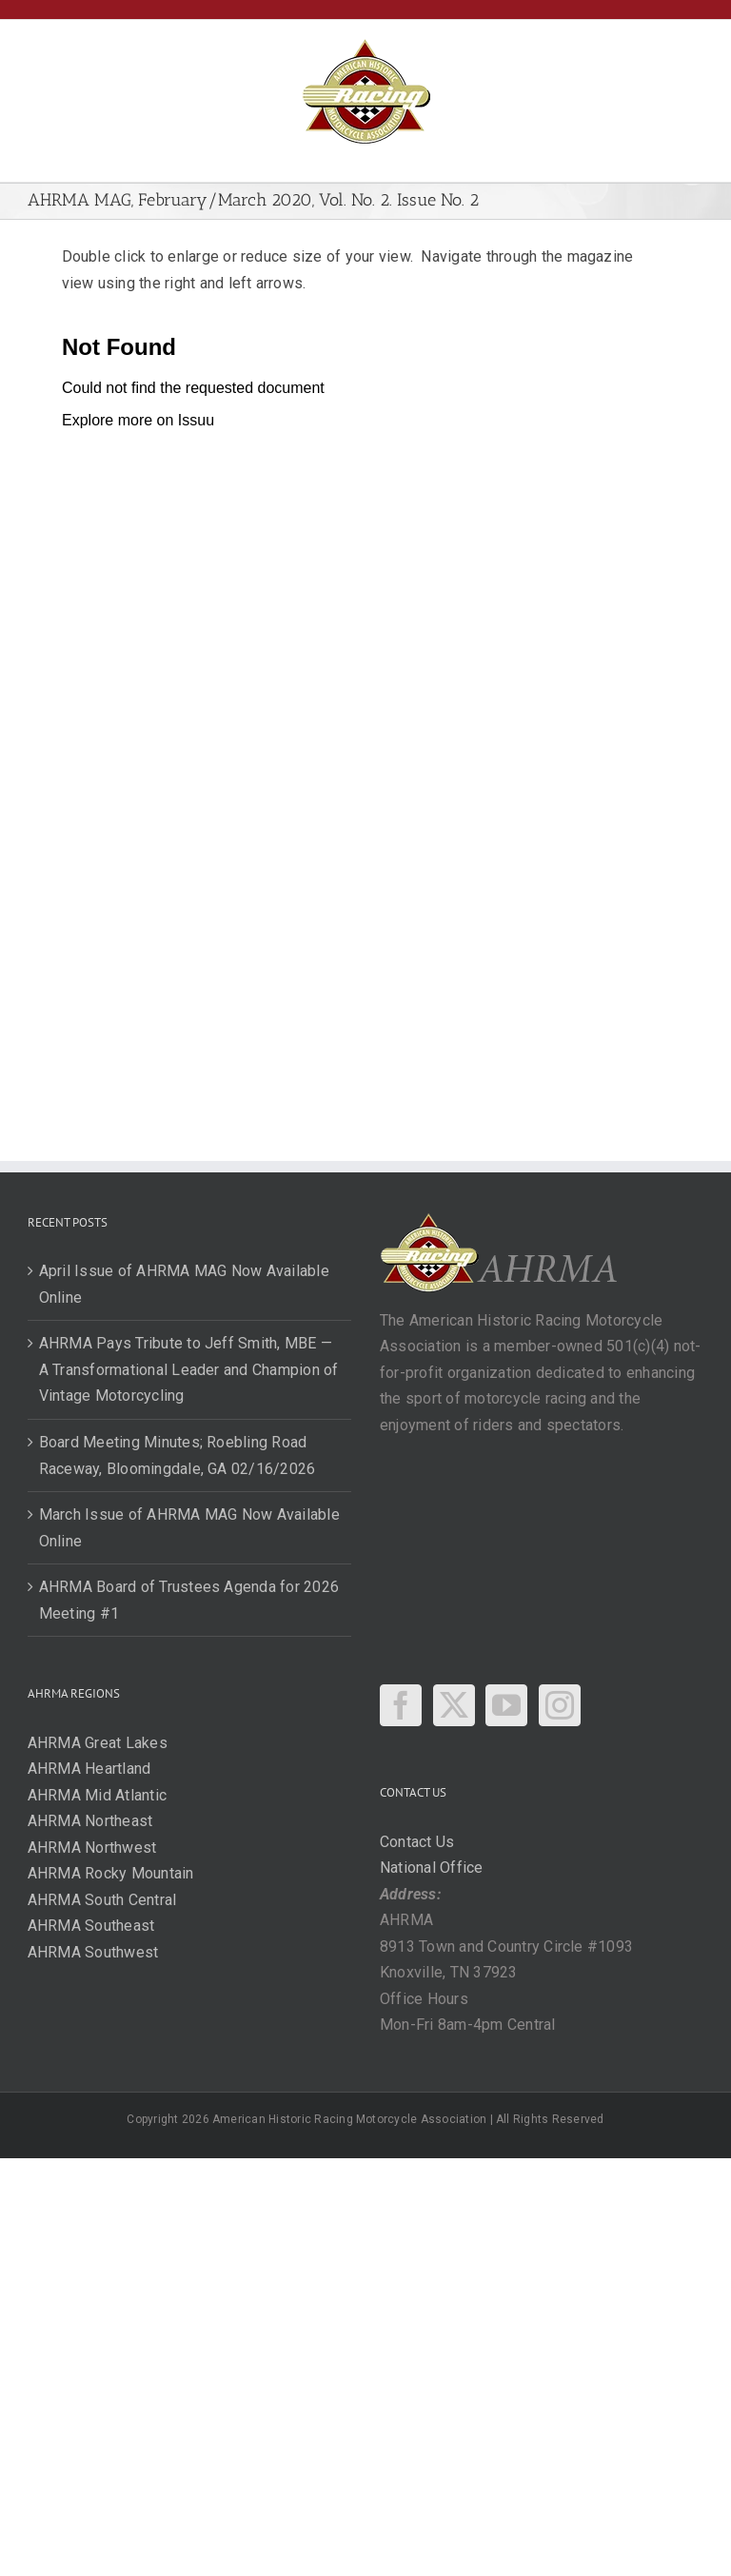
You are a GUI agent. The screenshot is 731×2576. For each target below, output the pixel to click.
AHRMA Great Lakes (98, 1743)
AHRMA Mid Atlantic (97, 1795)
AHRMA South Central (102, 1900)
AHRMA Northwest (92, 1848)
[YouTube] (506, 1705)
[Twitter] (454, 1705)
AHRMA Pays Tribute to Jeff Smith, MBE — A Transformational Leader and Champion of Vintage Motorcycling (189, 1369)
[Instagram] (560, 1705)
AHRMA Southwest (93, 1952)
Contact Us (417, 1842)
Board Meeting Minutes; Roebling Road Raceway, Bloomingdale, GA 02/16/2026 (177, 1455)
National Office (432, 1867)
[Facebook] (401, 1705)
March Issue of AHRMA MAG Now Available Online (189, 1527)
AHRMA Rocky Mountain (111, 1873)
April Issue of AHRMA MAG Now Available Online (184, 1284)
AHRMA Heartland (89, 1769)
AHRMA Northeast (90, 1821)
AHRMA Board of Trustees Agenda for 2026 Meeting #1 (189, 1600)
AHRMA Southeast (91, 1926)
